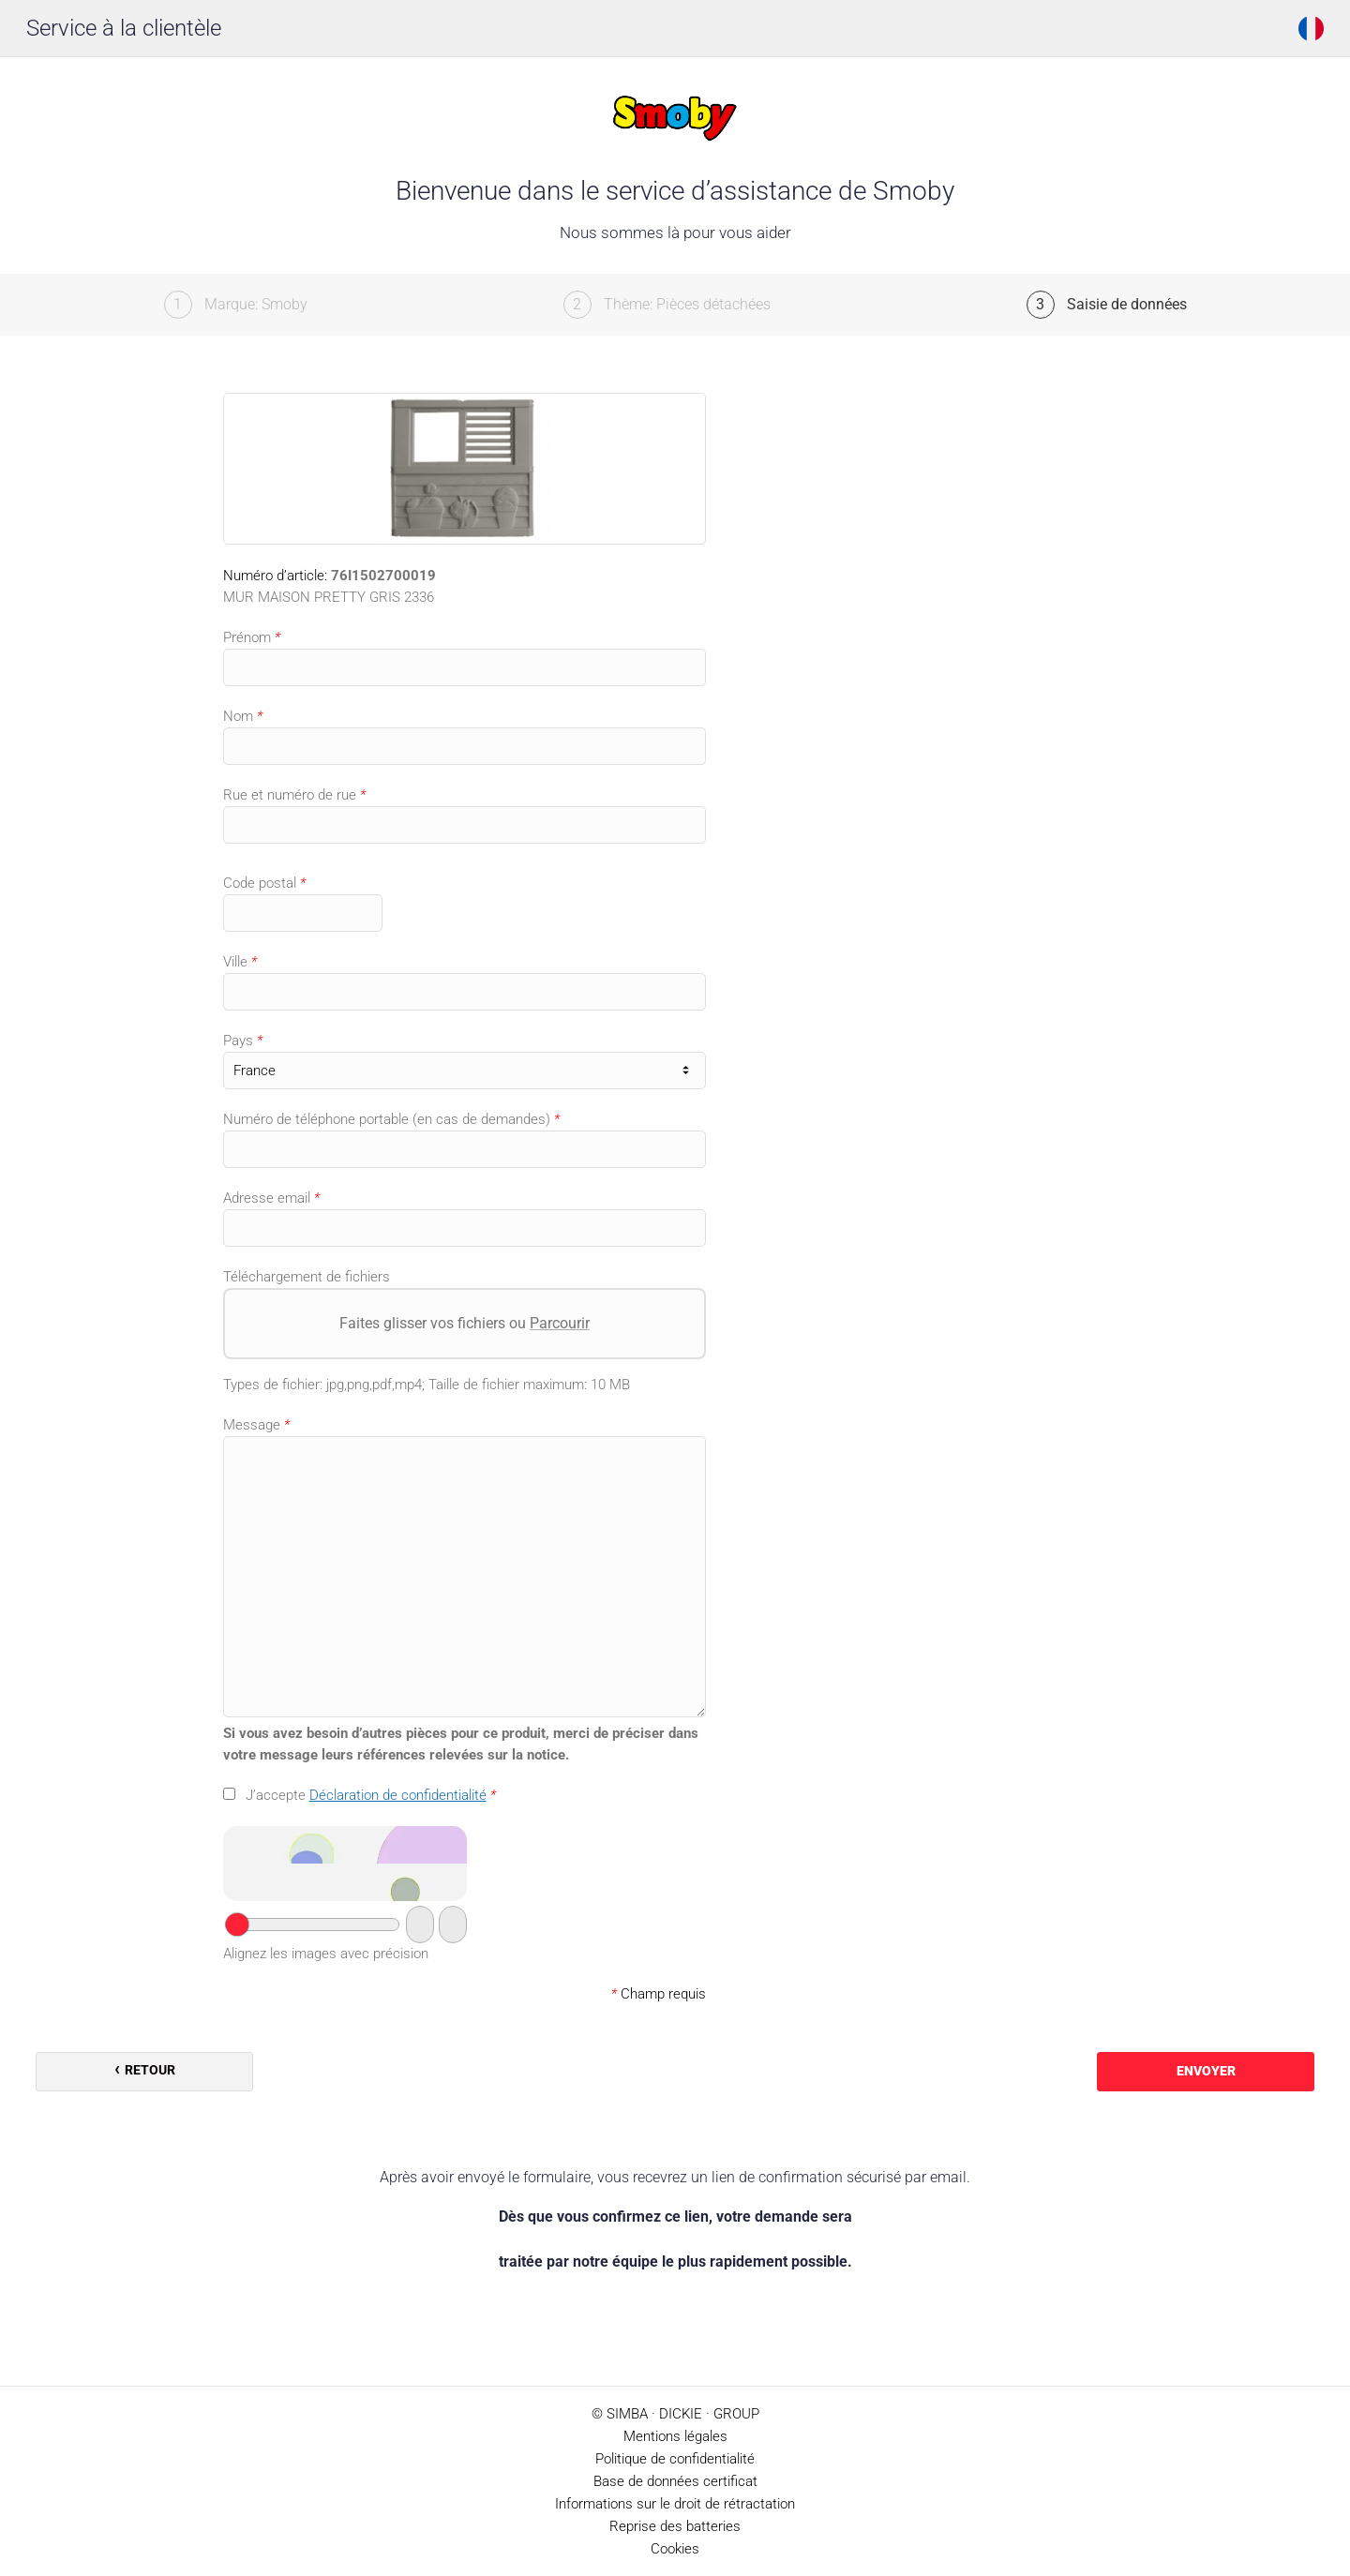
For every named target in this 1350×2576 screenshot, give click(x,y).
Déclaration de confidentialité (398, 1795)
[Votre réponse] (312, 1924)
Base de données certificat (675, 2481)
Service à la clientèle (123, 28)
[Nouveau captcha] (453, 1924)
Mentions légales (675, 2436)
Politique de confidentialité (675, 2458)
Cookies (675, 2548)
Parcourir (560, 1323)
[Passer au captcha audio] (420, 1924)
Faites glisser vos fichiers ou (464, 1323)
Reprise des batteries (675, 2526)
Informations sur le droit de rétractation (675, 2503)
